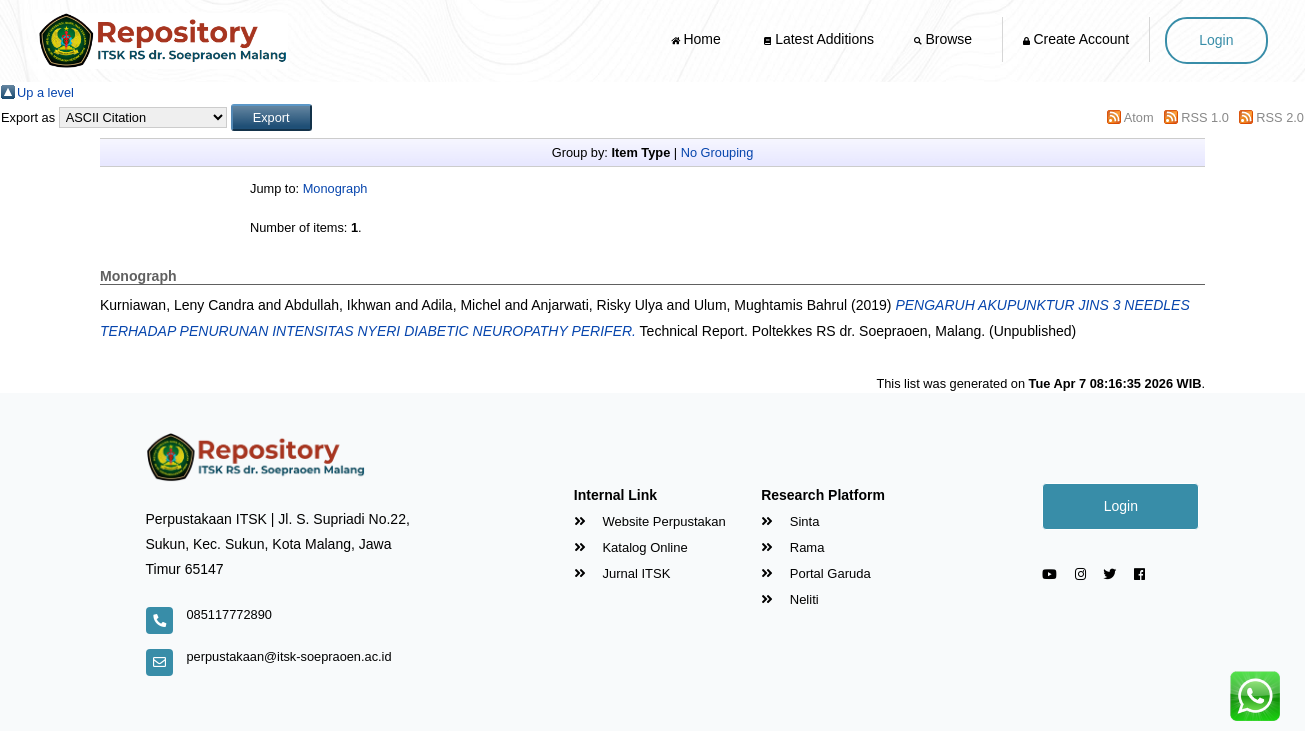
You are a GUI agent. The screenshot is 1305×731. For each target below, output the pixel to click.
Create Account (1076, 39)
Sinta (790, 521)
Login (1216, 40)
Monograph (335, 188)
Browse (945, 39)
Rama (792, 547)
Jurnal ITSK (622, 573)
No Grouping (717, 152)
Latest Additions (819, 39)
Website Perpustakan (650, 521)
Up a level (45, 92)
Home (698, 39)
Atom (1139, 117)
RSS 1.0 (1205, 117)
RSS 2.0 (1280, 117)
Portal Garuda (816, 573)
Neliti (790, 599)
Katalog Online (631, 547)
